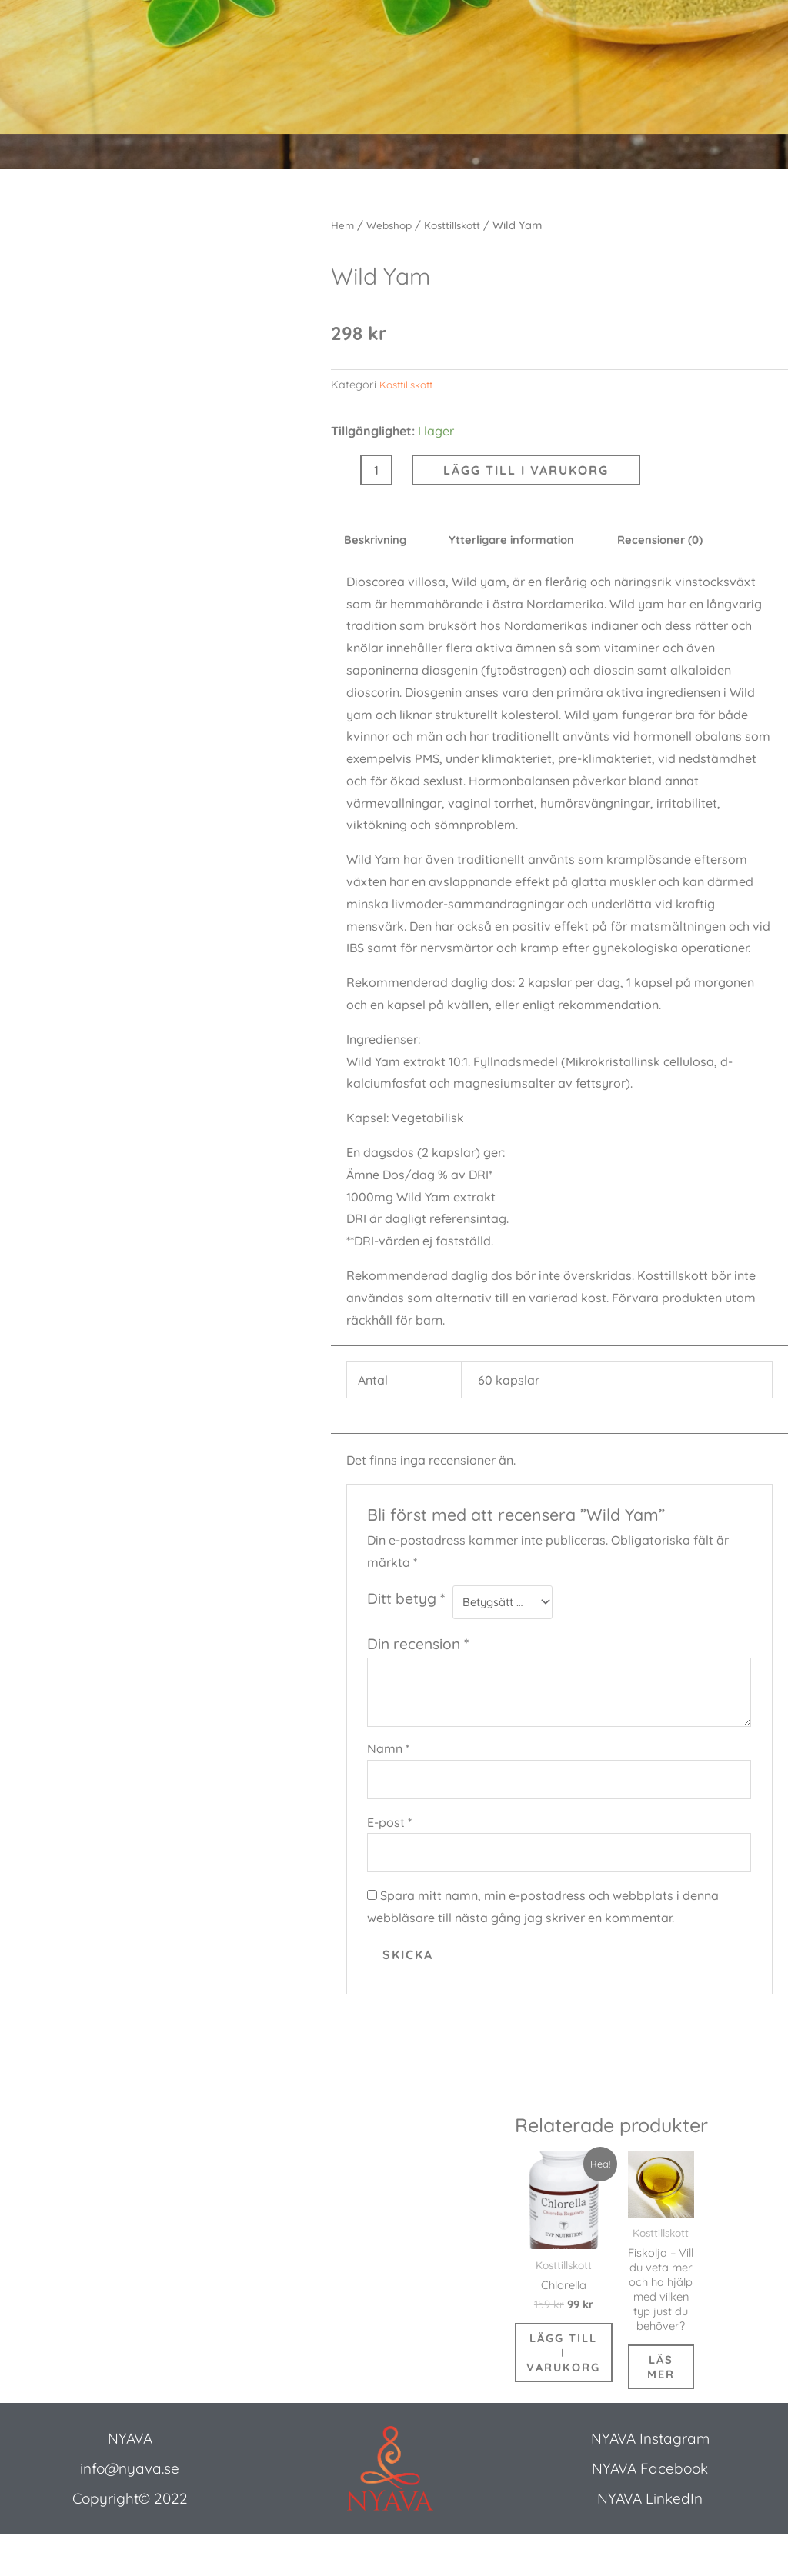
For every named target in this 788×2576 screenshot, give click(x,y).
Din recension (418, 1649)
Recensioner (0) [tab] (691, 541)
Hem (343, 225)
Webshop (392, 225)
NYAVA (130, 2480)
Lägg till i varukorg (526, 470)
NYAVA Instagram (650, 2480)
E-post (389, 1830)
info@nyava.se (129, 2510)
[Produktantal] (376, 470)
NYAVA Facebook (650, 2510)
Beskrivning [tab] (380, 541)
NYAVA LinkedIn (650, 2540)
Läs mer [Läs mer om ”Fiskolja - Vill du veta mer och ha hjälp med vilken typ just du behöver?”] (674, 2405)
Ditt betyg (406, 1600)
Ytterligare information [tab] (529, 541)
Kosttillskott (460, 225)
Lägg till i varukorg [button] (571, 2386)
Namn (388, 1753)
